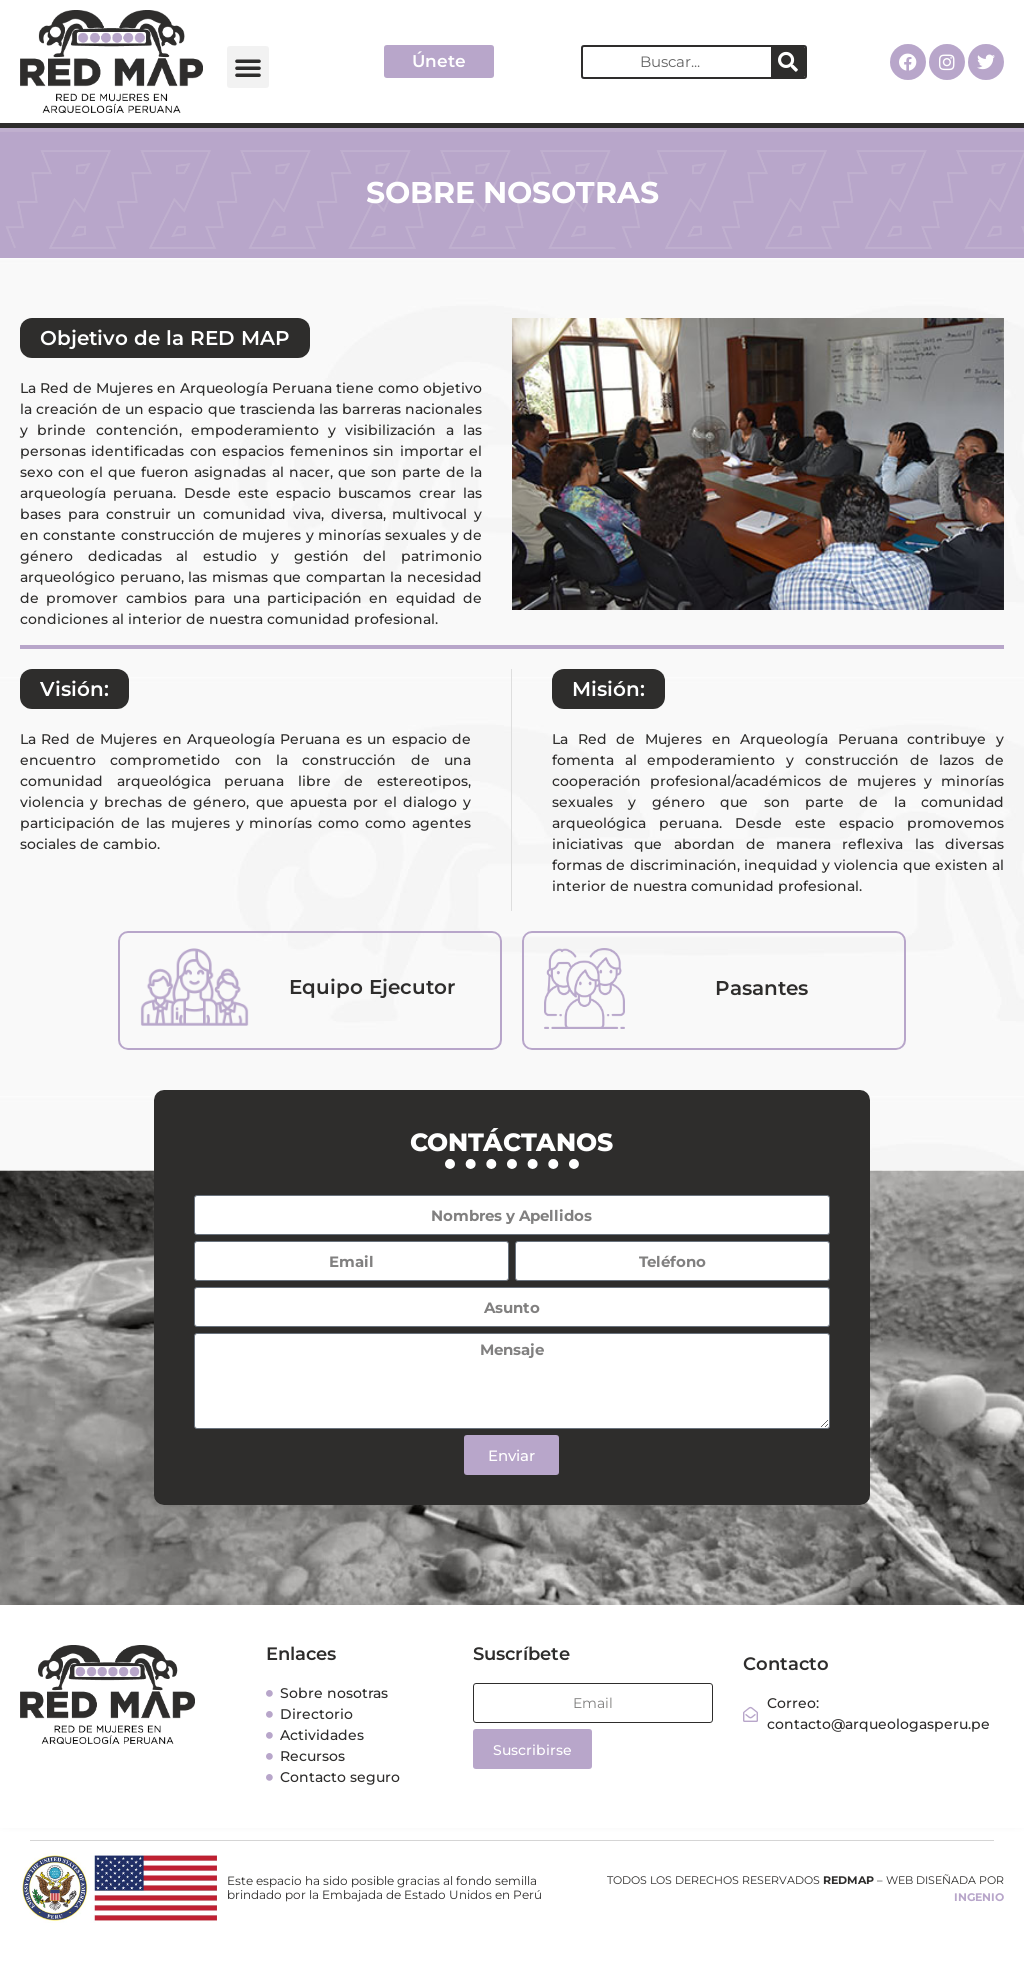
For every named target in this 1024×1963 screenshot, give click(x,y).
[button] (248, 67)
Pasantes (761, 988)
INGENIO (979, 1897)
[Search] (788, 62)
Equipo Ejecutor (372, 987)
